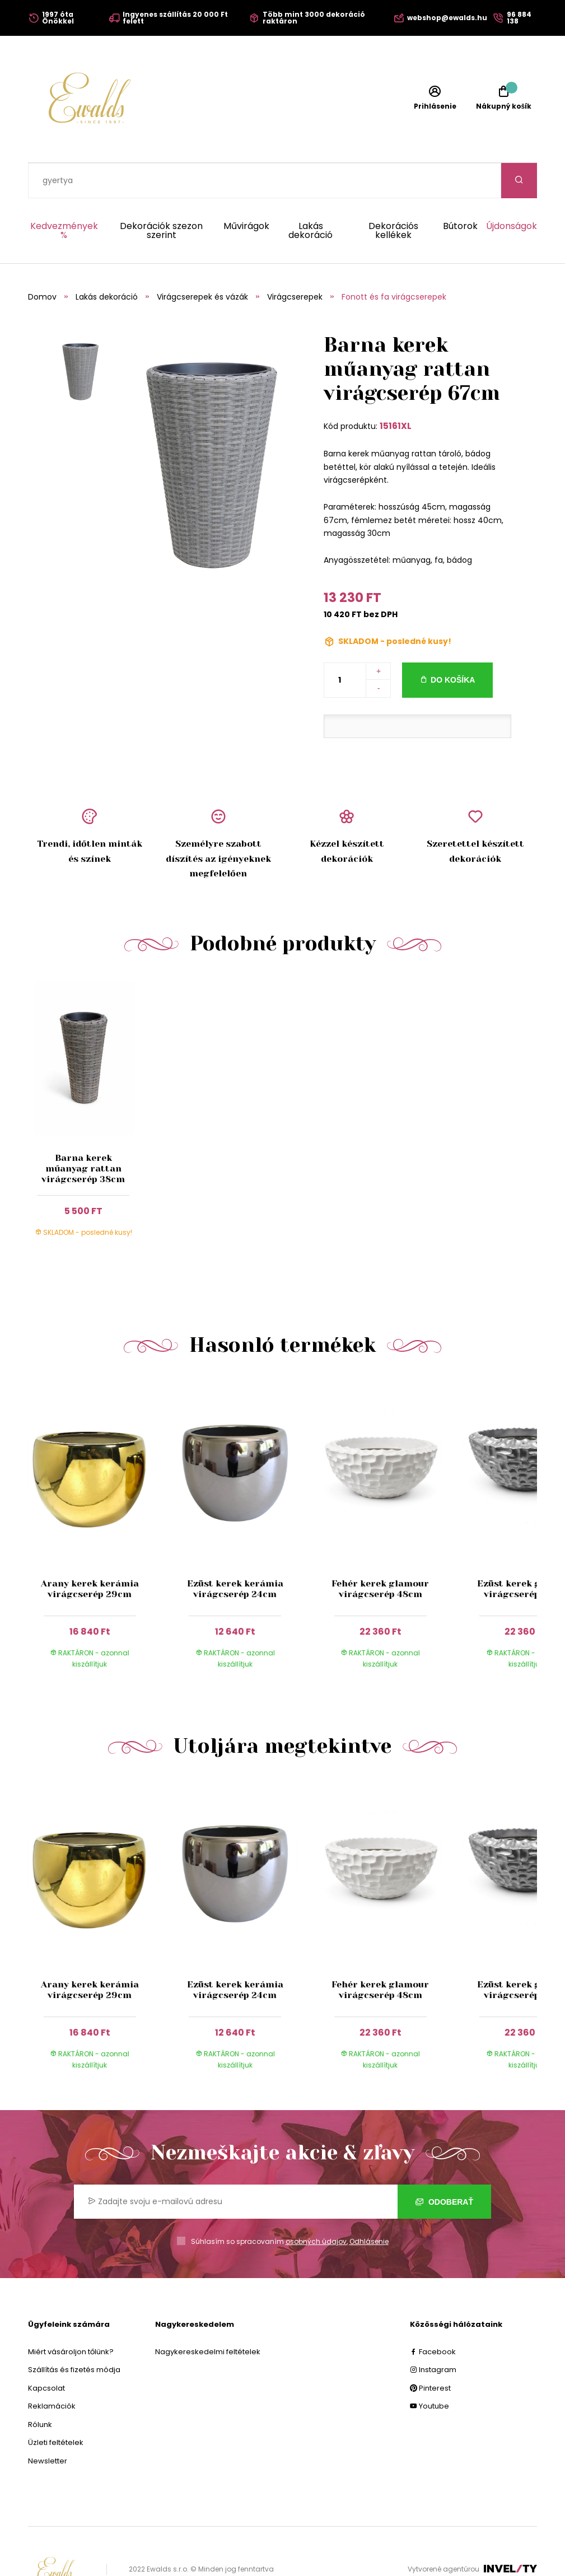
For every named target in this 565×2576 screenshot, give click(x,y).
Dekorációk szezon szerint (161, 195)
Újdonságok (511, 191)
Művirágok (246, 191)
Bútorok (460, 191)
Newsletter (47, 2425)
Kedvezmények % (64, 195)
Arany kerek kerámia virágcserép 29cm (90, 1553)
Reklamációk (52, 2370)
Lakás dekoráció (310, 195)
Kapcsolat (46, 2353)
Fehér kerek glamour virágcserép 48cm (380, 1553)
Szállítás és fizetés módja (74, 2334)
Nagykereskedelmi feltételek (207, 2316)
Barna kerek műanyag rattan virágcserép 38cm (83, 1133)
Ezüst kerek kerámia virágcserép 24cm (235, 1553)
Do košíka (453, 644)
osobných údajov (316, 2206)
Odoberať (444, 2166)
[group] (100, 1495)
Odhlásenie (369, 2206)
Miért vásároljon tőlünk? (71, 2316)
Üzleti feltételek (55, 2407)
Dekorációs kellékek (393, 195)
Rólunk (40, 2389)
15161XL (396, 390)
